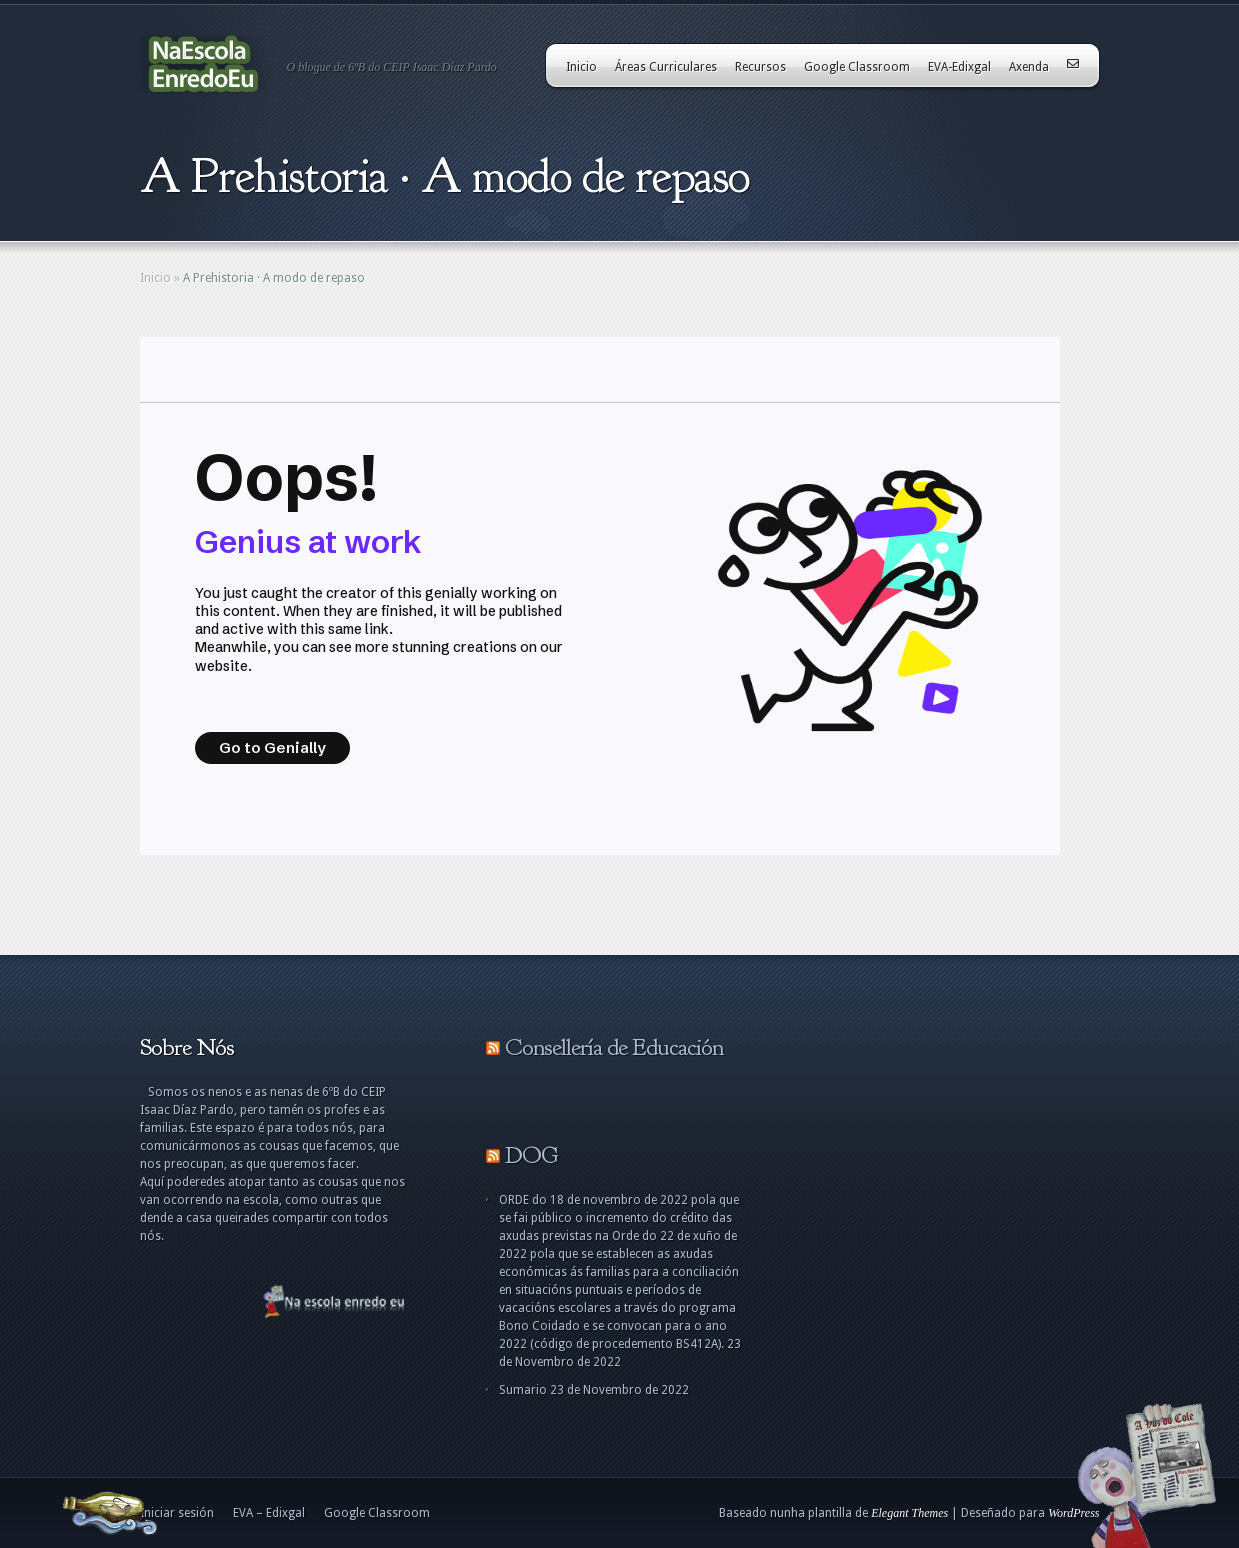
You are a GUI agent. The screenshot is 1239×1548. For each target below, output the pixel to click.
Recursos (760, 67)
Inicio (581, 67)
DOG (531, 1155)
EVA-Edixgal (959, 67)
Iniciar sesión (177, 1513)
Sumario (523, 1390)
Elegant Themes (909, 1513)
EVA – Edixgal (269, 1513)
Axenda (1029, 67)
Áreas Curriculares (666, 67)
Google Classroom (857, 67)
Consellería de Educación (614, 1047)
